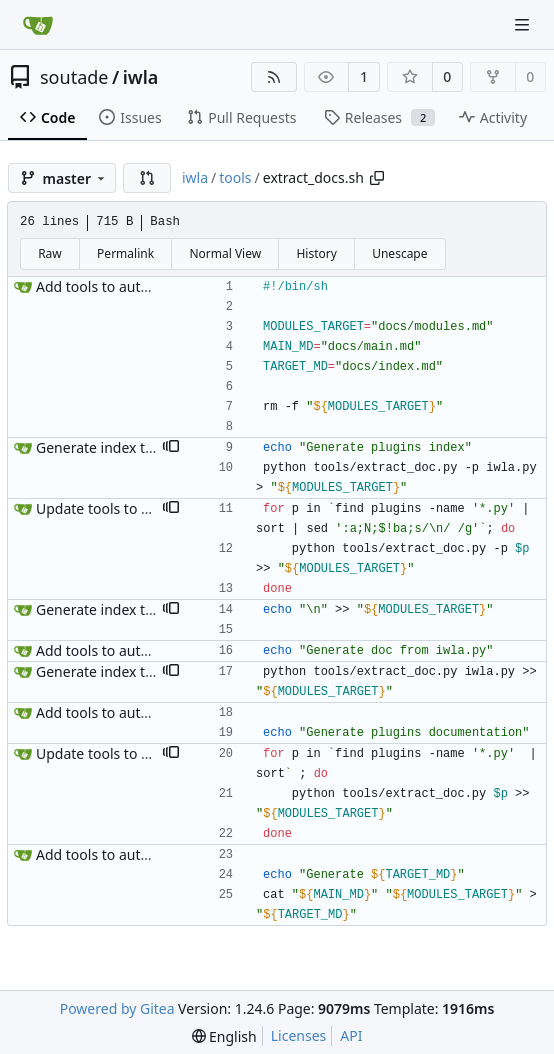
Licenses (299, 1035)
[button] (147, 178)
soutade (74, 77)
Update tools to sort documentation (153, 508)
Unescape (399, 253)
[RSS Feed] (274, 77)
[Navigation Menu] (524, 24)
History (316, 253)
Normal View (225, 253)
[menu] (224, 1036)
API (351, 1035)
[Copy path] (377, 178)
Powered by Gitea (117, 1008)
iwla (141, 77)
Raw (50, 253)
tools (235, 177)
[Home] (38, 25)
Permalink (125, 253)
